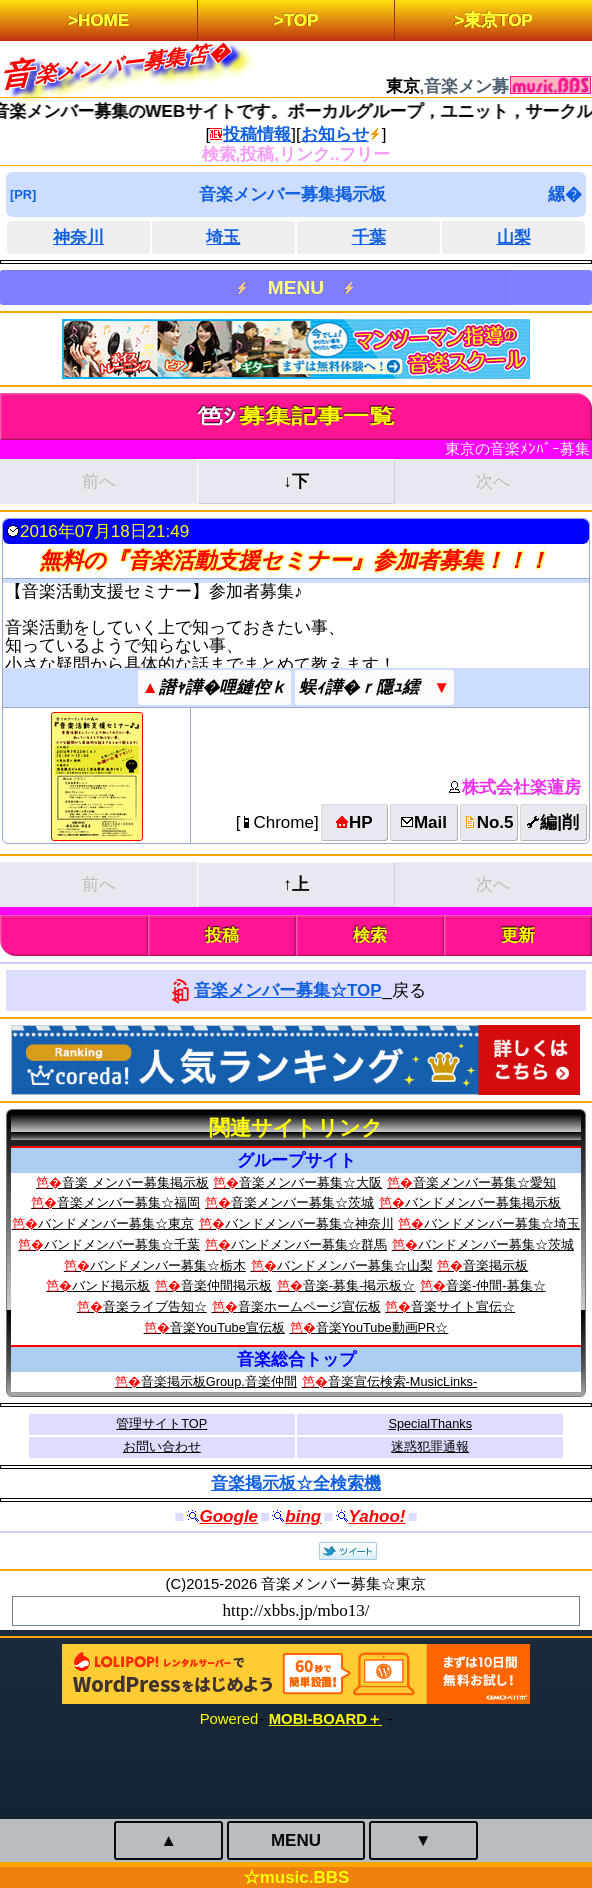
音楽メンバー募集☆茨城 (302, 1202)
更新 (518, 935)
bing (303, 1516)
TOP (301, 20)
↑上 (296, 884)
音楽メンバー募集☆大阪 (310, 1182)
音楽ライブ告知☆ (155, 1306)
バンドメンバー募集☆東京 (116, 1223)
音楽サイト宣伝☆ (463, 1306)
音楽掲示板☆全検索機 (296, 1483)
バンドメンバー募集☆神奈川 (309, 1223)
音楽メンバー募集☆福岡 (128, 1202)
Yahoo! (377, 1516)
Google (229, 1516)
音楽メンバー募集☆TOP (288, 990)
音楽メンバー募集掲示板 (292, 194)
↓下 (296, 481)
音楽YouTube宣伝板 (227, 1327)
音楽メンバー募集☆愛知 (484, 1182)
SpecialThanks (430, 1423)
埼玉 (223, 237)
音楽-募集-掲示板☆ (359, 1285)
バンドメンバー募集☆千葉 (122, 1244)
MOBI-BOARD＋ (325, 1719)
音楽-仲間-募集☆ (496, 1285)
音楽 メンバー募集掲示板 (135, 1182)
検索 (370, 935)
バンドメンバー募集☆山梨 (355, 1265)
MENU (296, 287)
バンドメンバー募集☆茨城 (496, 1244)
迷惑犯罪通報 (430, 1446)
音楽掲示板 (495, 1265)
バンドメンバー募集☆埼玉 (502, 1223)
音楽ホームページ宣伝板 (309, 1306)
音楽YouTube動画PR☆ (382, 1327)
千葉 (369, 237)
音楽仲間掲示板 (226, 1285)
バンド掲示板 (111, 1285)
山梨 (514, 237)
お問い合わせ (162, 1446)
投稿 (222, 935)
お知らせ (335, 134)
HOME (103, 20)
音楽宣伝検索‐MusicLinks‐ (403, 1381)
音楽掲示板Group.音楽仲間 (219, 1381)
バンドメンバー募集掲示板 (483, 1202)
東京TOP (498, 20)
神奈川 (78, 237)
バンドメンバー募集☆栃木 (168, 1265)
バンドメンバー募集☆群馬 (309, 1244)
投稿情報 (257, 134)
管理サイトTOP (161, 1423)
